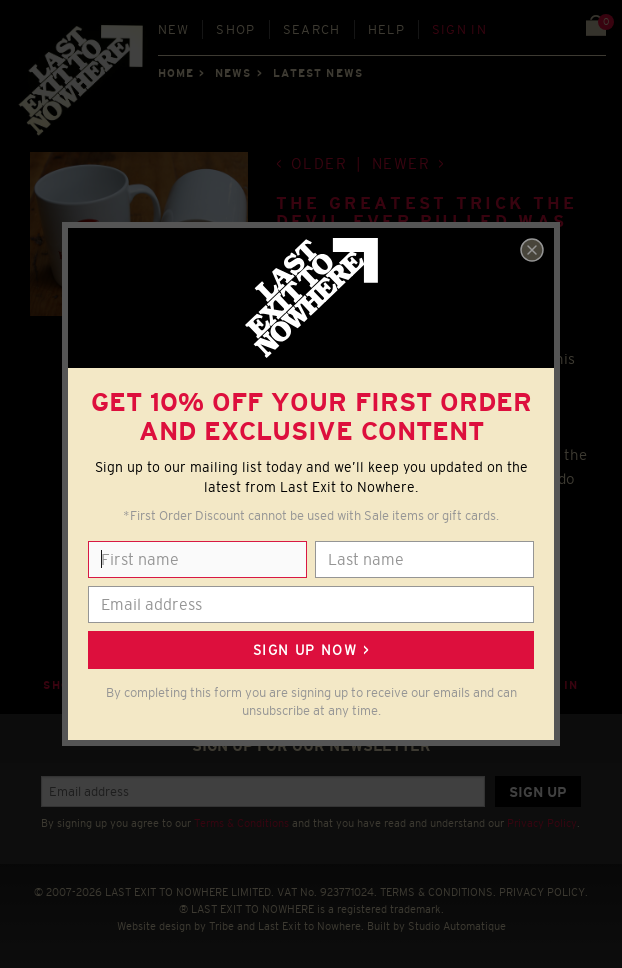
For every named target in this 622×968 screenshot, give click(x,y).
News (233, 73)
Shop (235, 29)
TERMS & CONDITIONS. (438, 892)
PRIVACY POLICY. (543, 892)
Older (319, 163)
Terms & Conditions (241, 823)
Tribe (221, 926)
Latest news (318, 73)
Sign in (459, 29)
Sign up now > (311, 650)
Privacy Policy (542, 823)
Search (312, 29)
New (174, 29)
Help (386, 29)
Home (176, 73)
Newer (401, 163)
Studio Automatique (457, 926)
